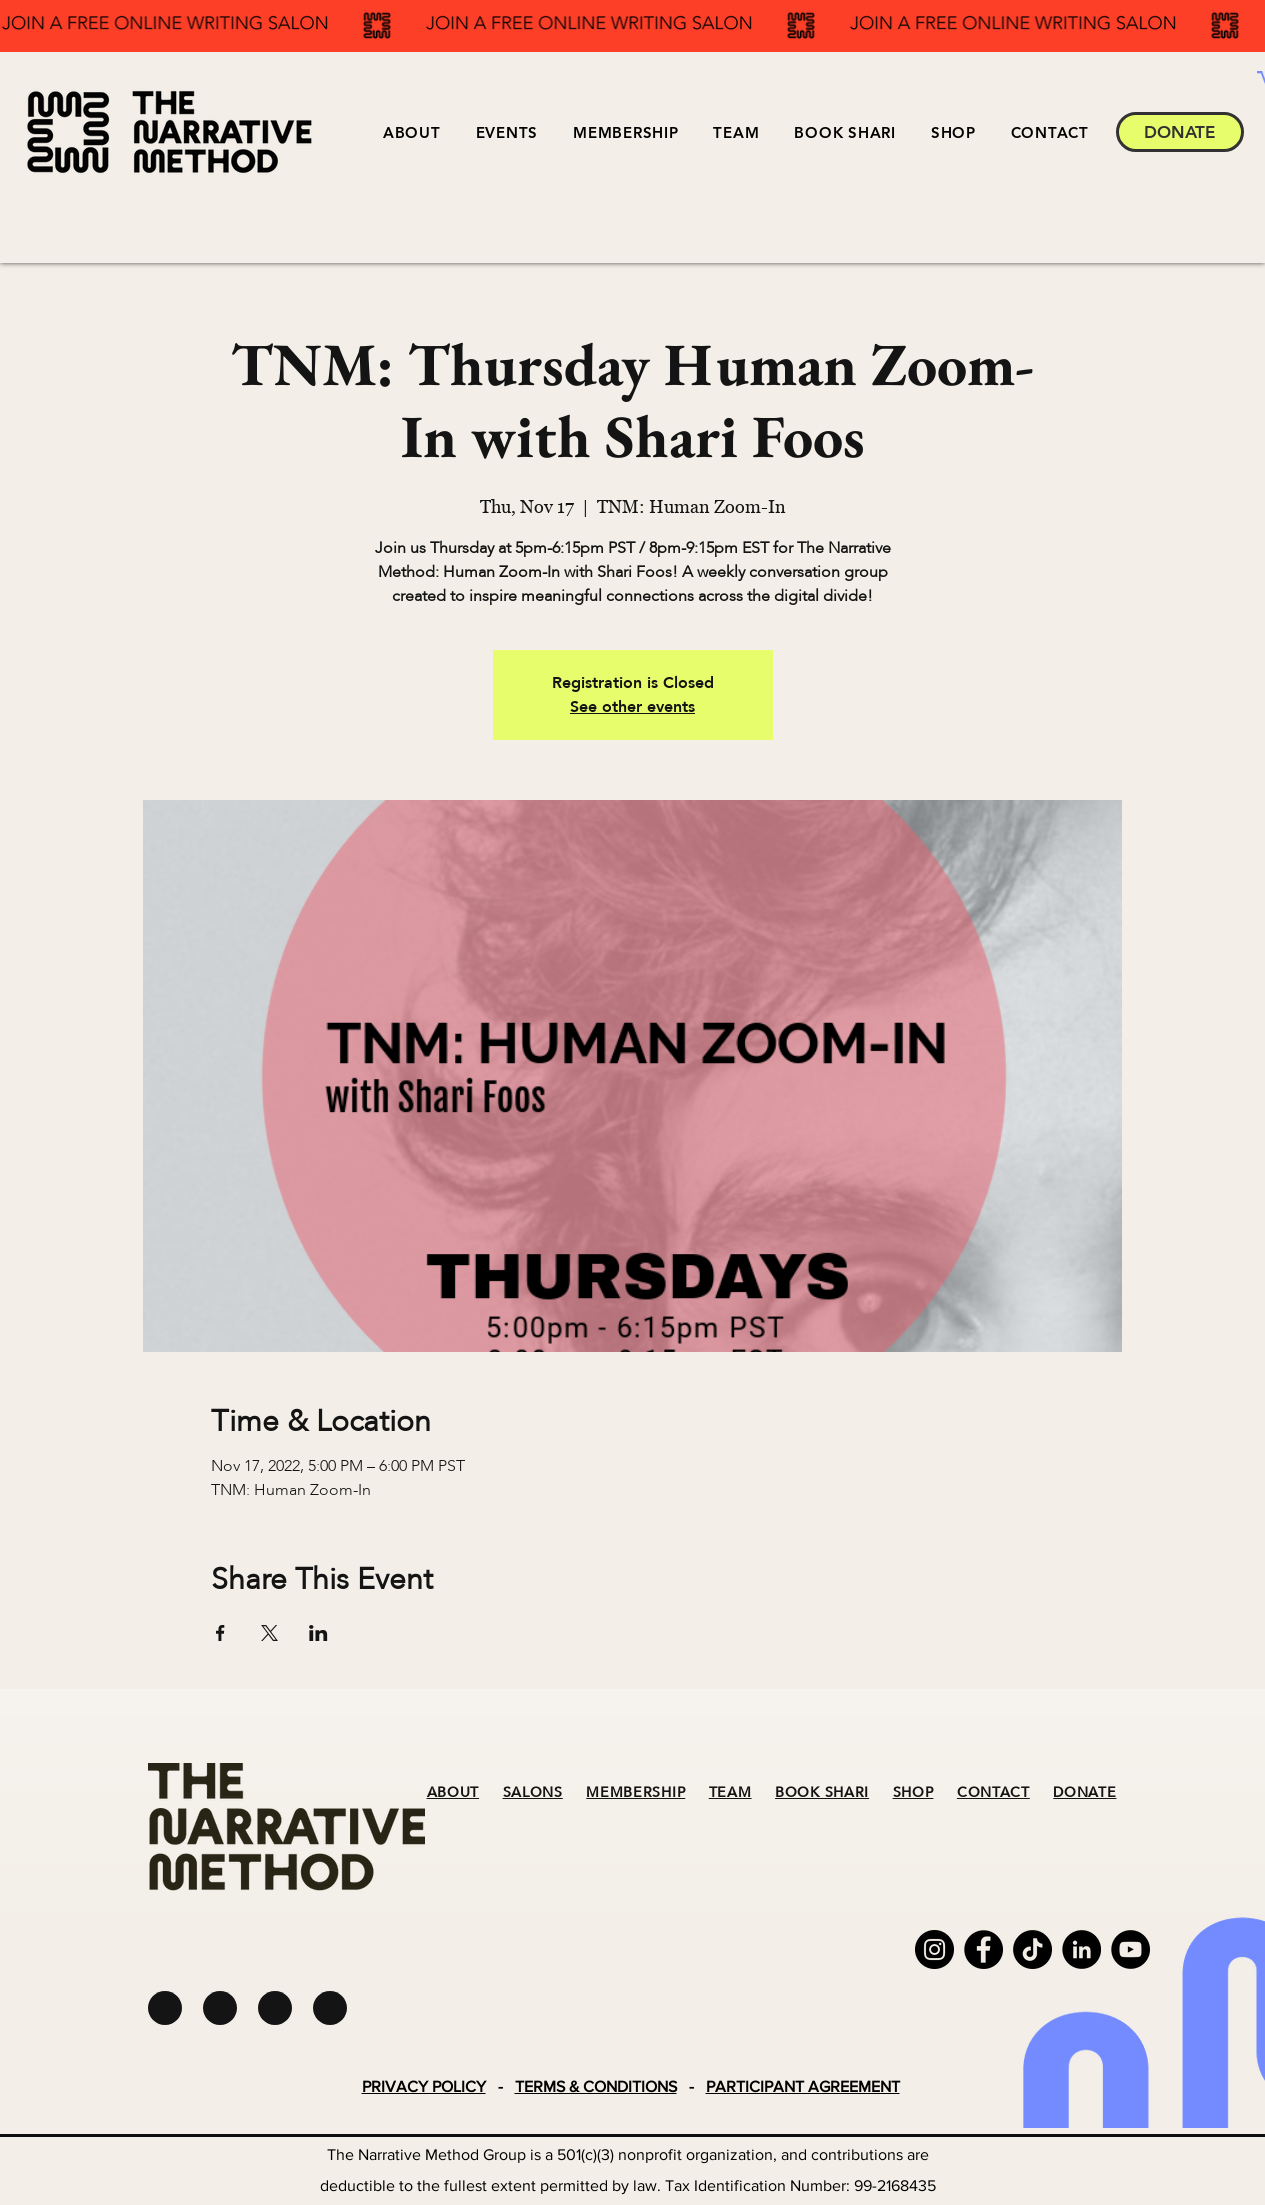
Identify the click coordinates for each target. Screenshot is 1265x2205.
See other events (632, 707)
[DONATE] (1180, 132)
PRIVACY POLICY (424, 2086)
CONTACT (993, 1792)
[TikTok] (1032, 1949)
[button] (506, 132)
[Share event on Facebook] (220, 1633)
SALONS (533, 1792)
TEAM (730, 1792)
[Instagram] (934, 1949)
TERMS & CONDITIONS (596, 2086)
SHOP (913, 1792)
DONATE (1084, 1792)
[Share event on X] (269, 1633)
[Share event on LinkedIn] (318, 1633)
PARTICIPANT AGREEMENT (803, 2086)
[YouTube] (1130, 1949)
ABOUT (453, 1792)
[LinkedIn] (1081, 1949)
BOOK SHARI (822, 1792)
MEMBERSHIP (635, 1792)
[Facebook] (983, 1949)
